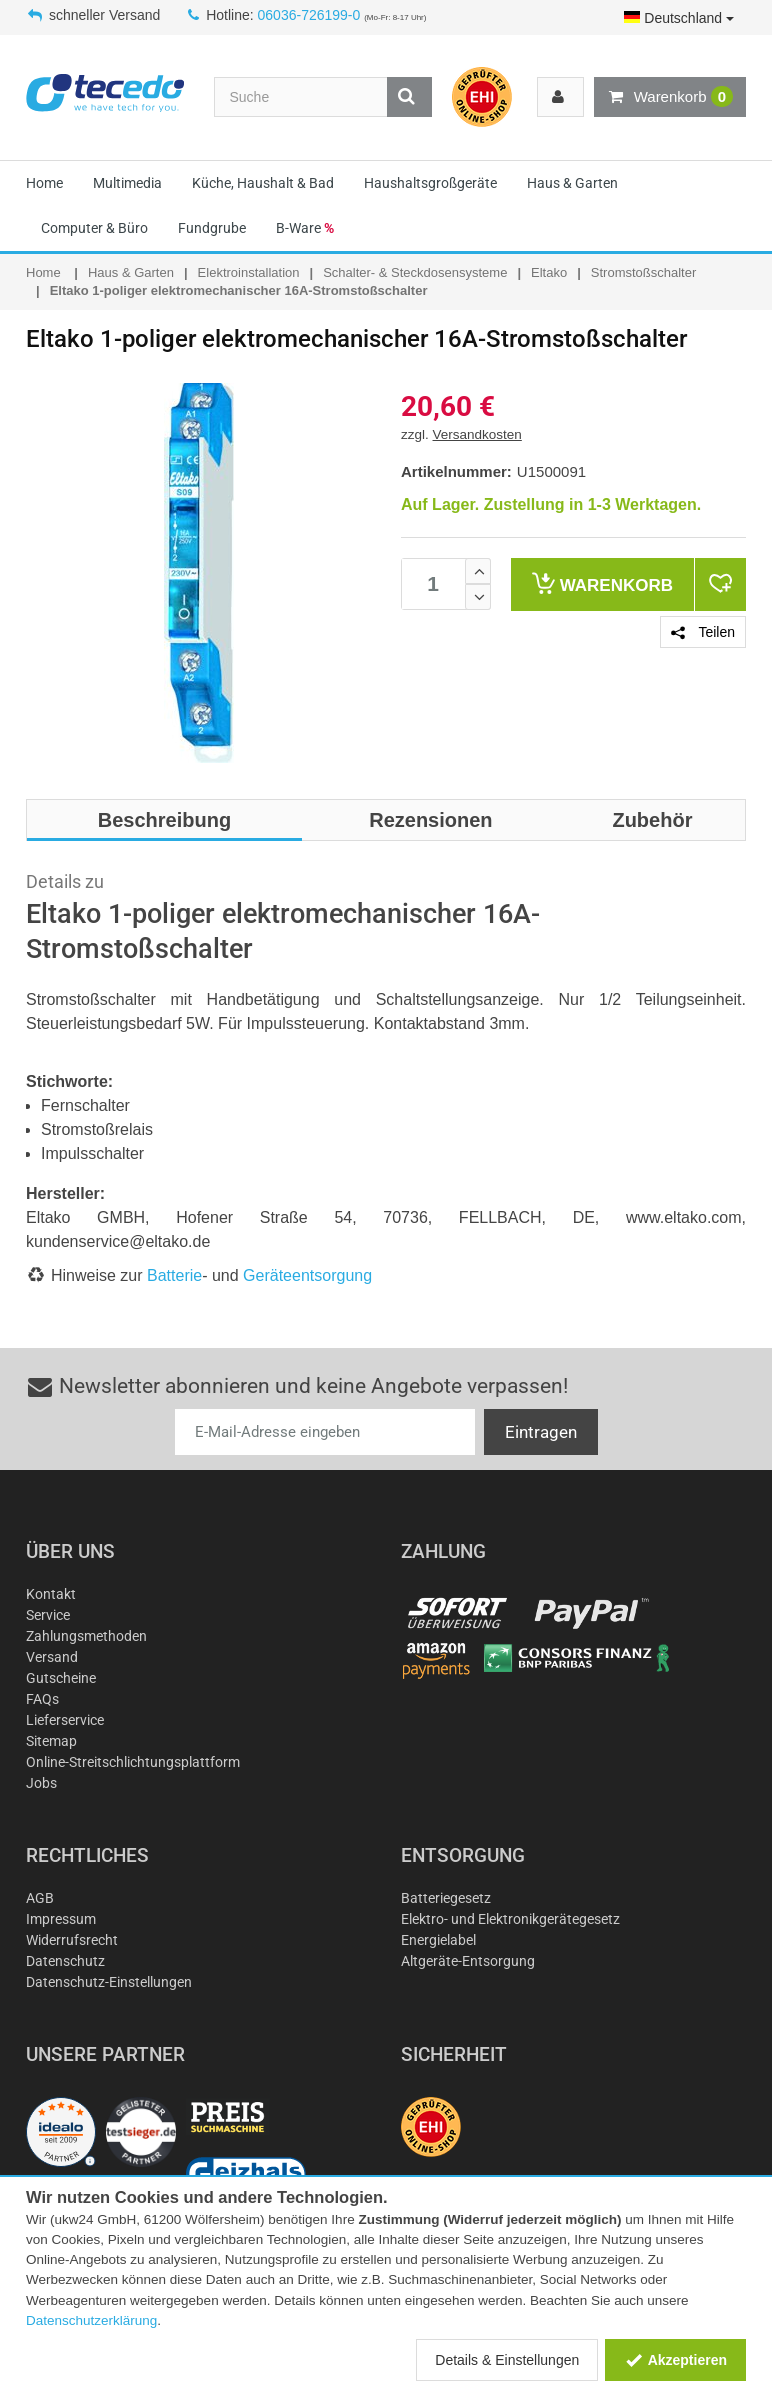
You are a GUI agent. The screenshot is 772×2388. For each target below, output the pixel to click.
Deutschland (679, 18)
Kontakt (51, 1594)
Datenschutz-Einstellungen (109, 1982)
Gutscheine (61, 1678)
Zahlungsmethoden (86, 1636)
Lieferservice (65, 1720)
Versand (52, 1657)
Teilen (703, 632)
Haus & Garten (572, 183)
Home (44, 183)
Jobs (41, 1783)
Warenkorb (670, 97)
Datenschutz (65, 1961)
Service (48, 1615)
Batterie (174, 1275)
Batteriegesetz (446, 1898)
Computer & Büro (94, 228)
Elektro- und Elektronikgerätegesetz (510, 1919)
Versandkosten (477, 434)
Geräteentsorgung (307, 1275)
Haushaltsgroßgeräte (430, 183)
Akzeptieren (675, 2360)
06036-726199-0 (309, 15)
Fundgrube (212, 228)
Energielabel (438, 1940)
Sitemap (51, 1741)
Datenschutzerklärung (91, 2320)
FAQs (42, 1699)
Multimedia (127, 183)
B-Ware (305, 228)
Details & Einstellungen (507, 2360)
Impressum (61, 1919)
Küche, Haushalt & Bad (263, 183)
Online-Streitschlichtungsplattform (133, 1762)
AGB (40, 1898)
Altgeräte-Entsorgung (468, 1961)
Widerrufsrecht (72, 1940)
